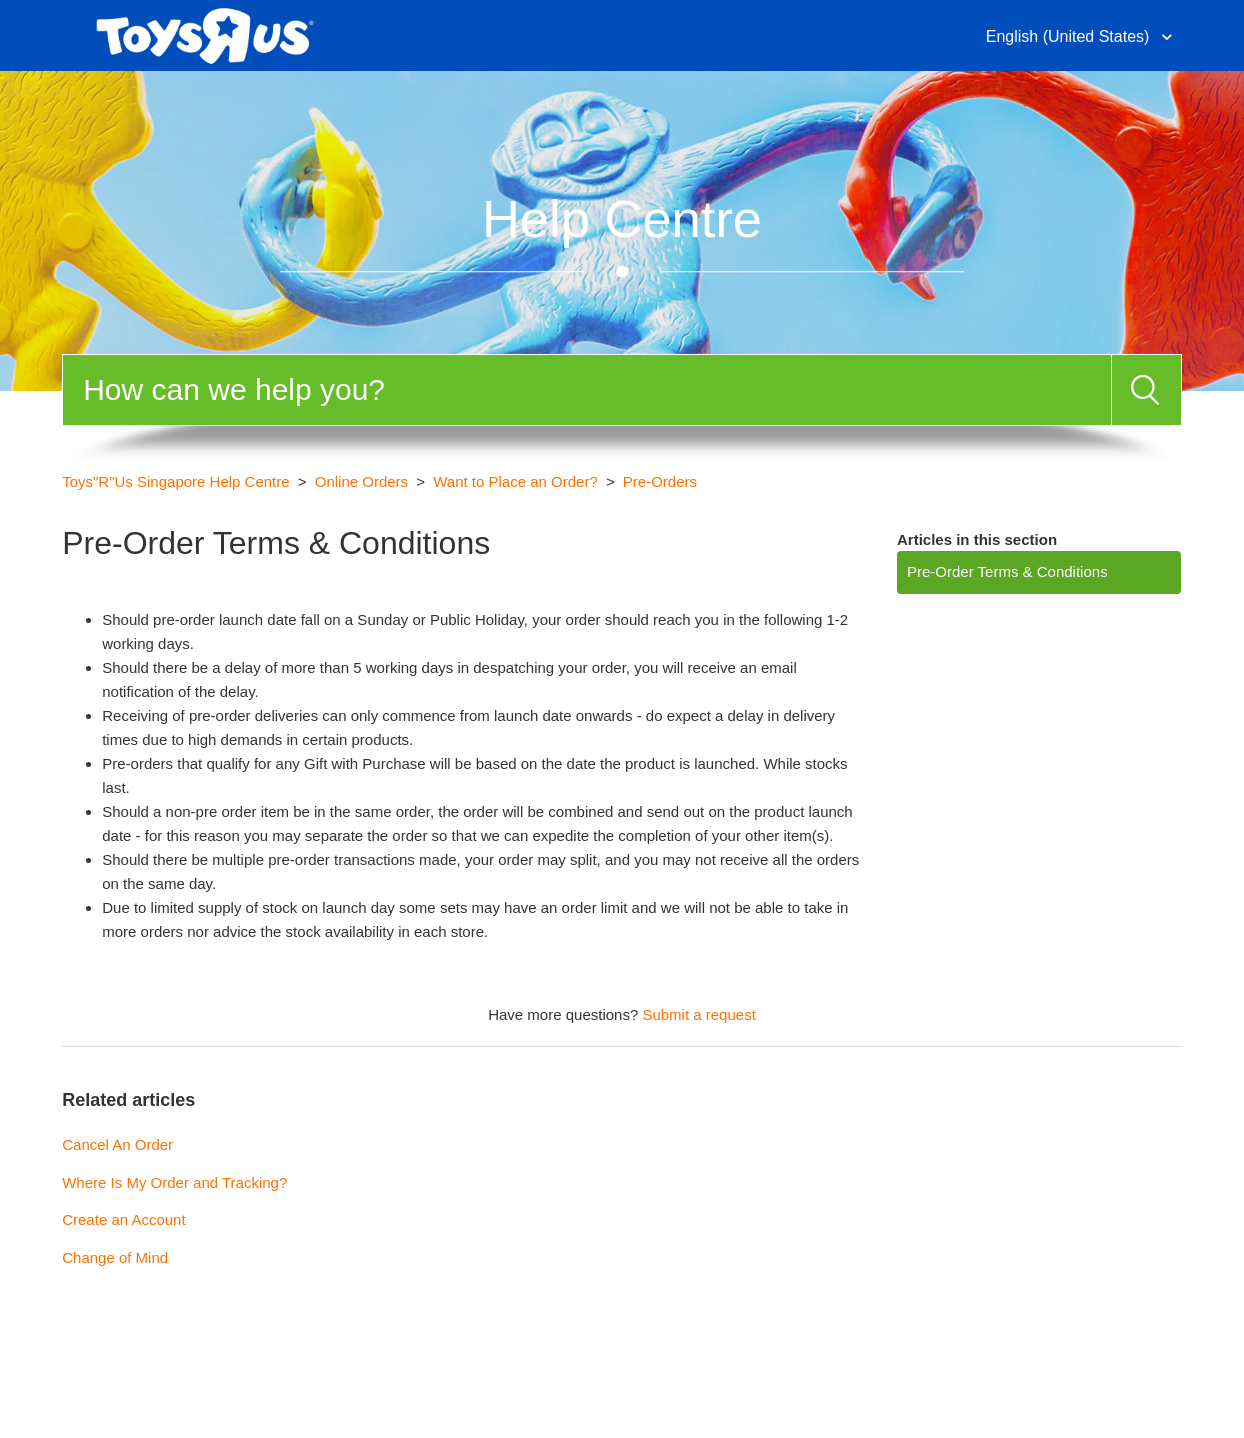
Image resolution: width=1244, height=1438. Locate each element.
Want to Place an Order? (515, 481)
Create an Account (123, 1219)
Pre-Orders (660, 481)
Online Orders (361, 481)
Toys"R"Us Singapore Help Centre (175, 481)
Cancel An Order (117, 1144)
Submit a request (698, 1014)
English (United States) (1070, 36)
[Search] (587, 390)
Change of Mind (115, 1257)
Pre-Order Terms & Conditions (1007, 571)
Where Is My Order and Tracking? (174, 1182)
